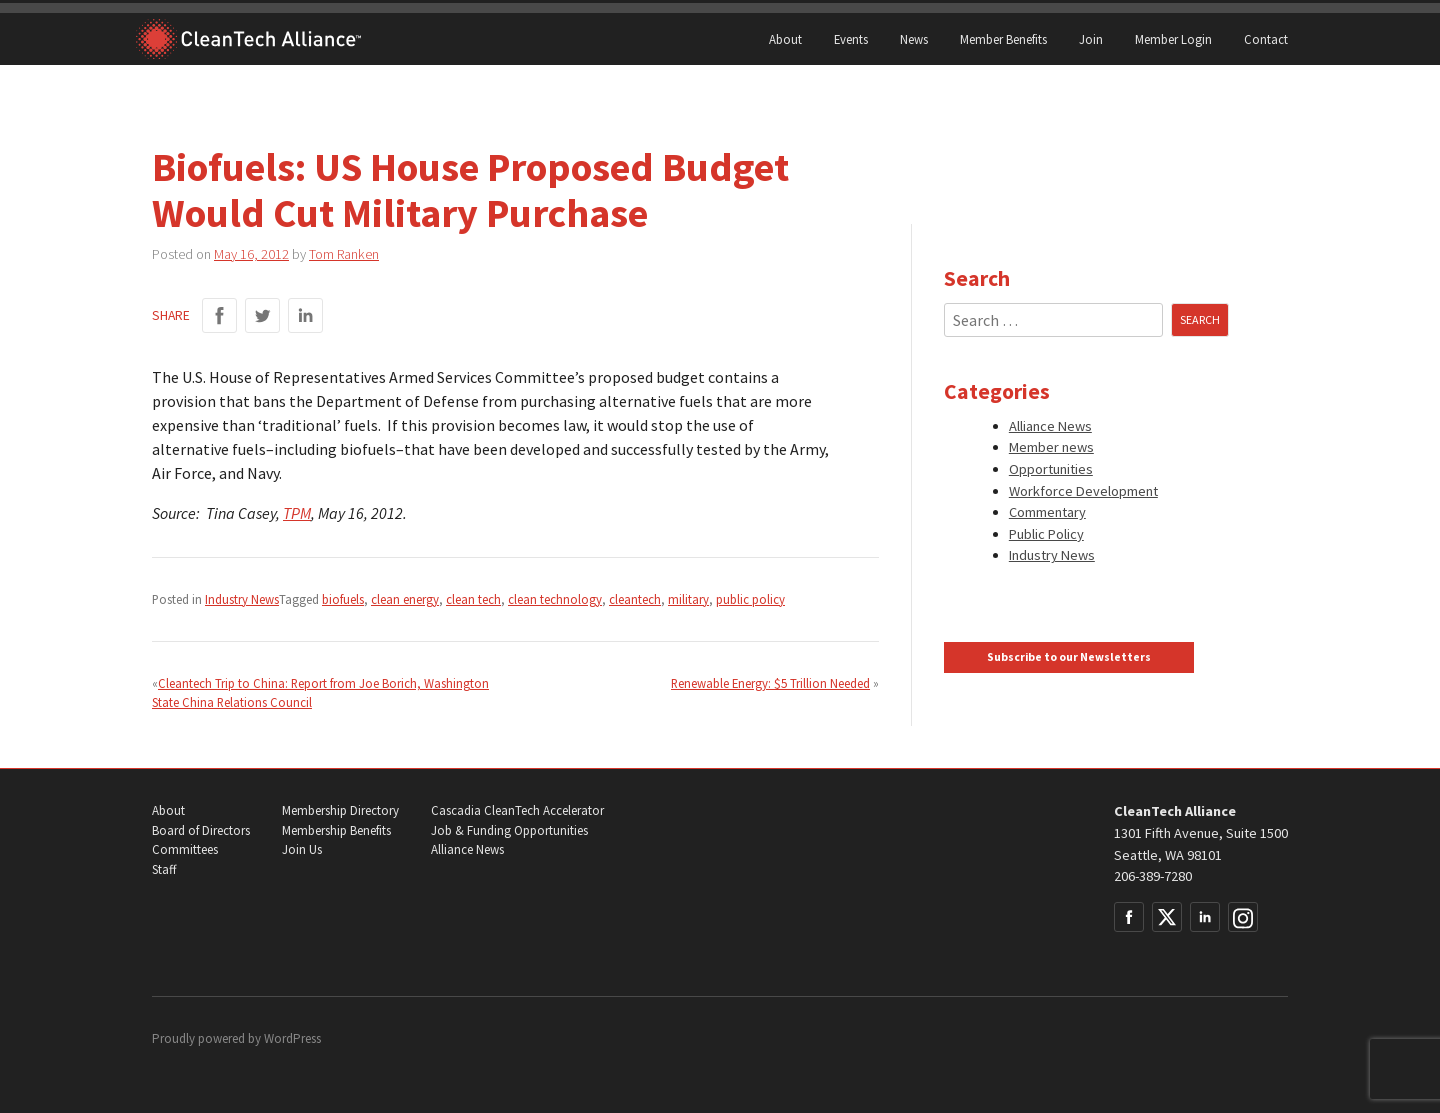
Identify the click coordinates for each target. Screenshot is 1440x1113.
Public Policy (1046, 534)
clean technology (555, 599)
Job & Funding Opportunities (509, 830)
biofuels (343, 599)
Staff (164, 869)
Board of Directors (201, 830)
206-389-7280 (1153, 876)
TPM (297, 513)
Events (851, 39)
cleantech (635, 599)
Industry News (242, 599)
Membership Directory (340, 810)
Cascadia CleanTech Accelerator (517, 810)
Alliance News (1050, 426)
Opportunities (1051, 469)
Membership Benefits (336, 830)
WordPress (292, 1038)
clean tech (473, 599)
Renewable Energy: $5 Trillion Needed (770, 683)
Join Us (302, 849)
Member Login (1173, 39)
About (785, 39)
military (688, 599)
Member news (1051, 447)
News (914, 39)
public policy (750, 599)
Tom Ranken (344, 254)
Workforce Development (1083, 491)
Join (1091, 39)
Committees (185, 849)
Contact (1266, 39)
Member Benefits (1003, 39)
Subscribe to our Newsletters (1069, 657)
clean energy (405, 599)
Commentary (1047, 512)
